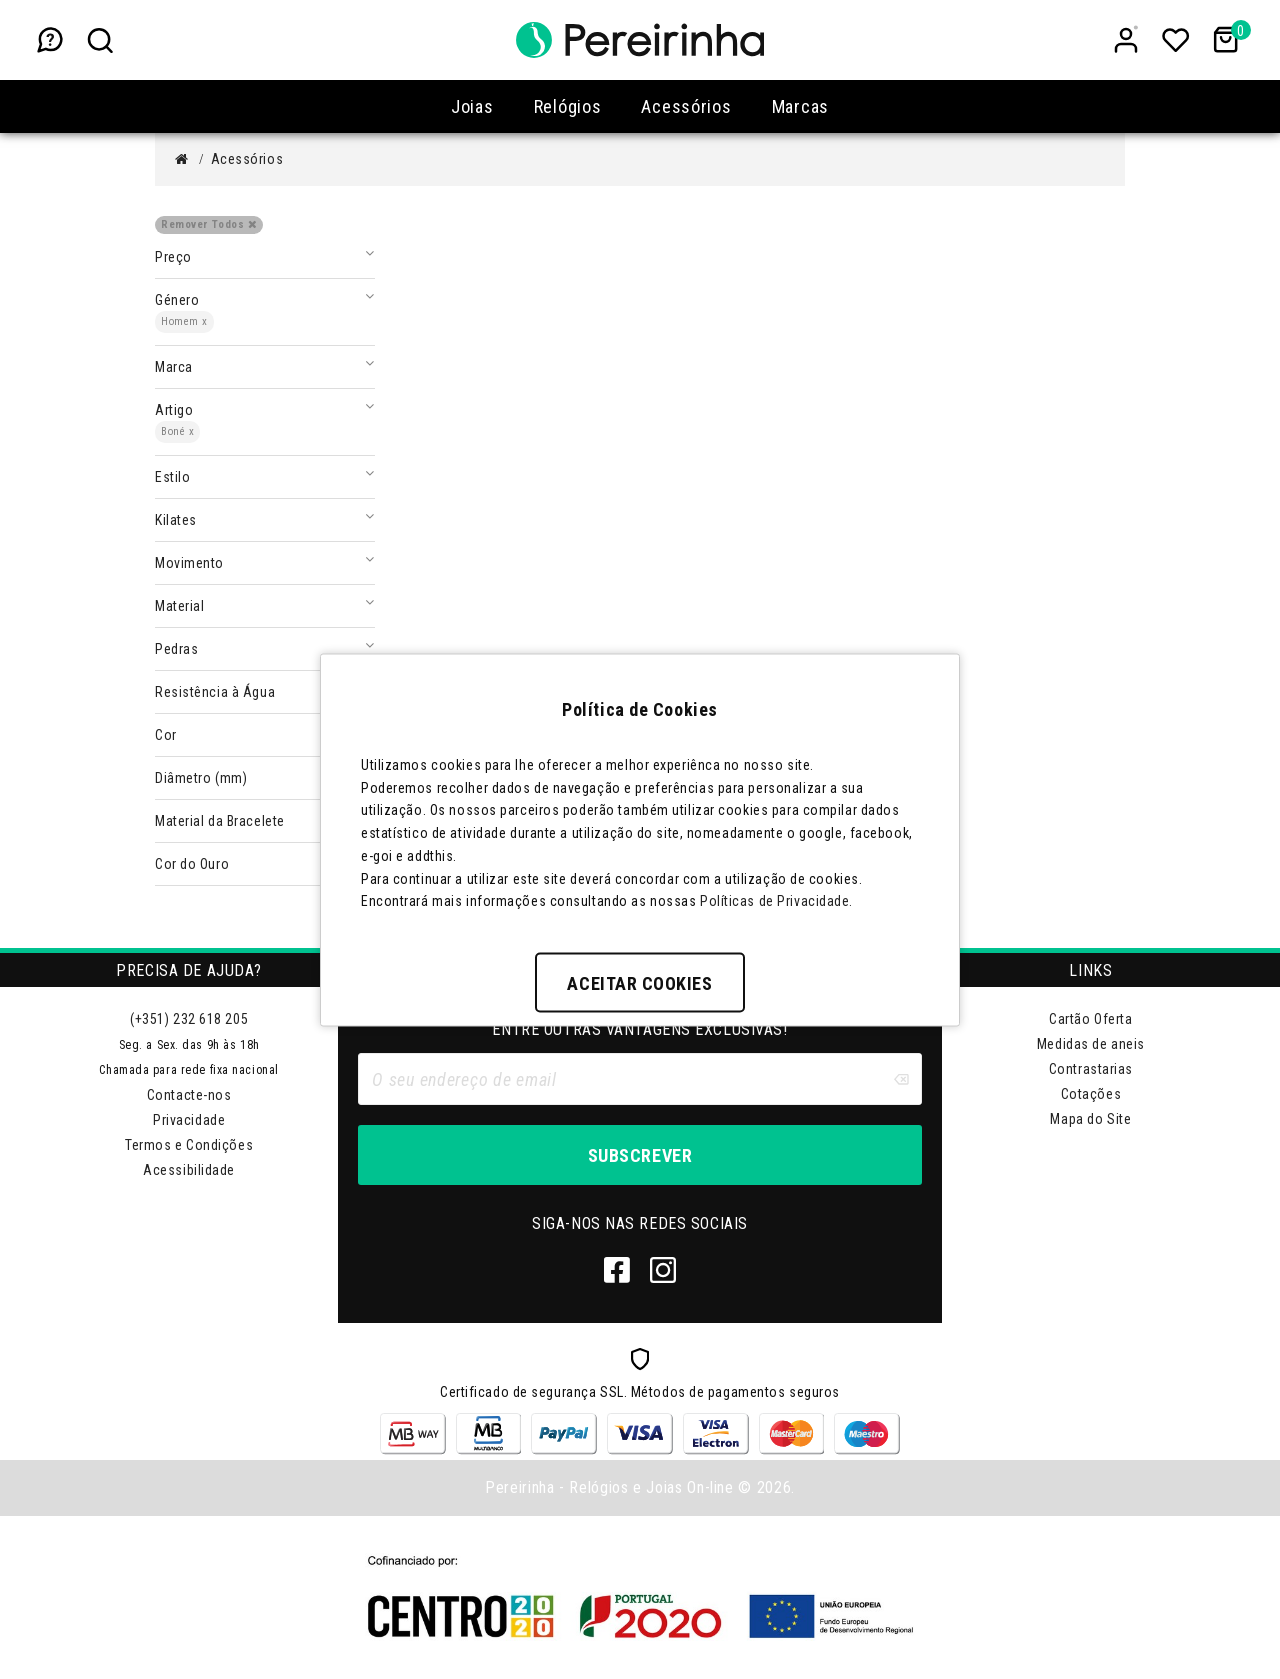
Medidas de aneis (1091, 1044)
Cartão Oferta (1090, 1019)
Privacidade (189, 1120)
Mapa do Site (1090, 1119)
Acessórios (247, 159)
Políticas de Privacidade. (776, 901)
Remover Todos (209, 224)
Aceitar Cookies (639, 983)
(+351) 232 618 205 (189, 1019)
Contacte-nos (189, 1095)
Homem (184, 321)
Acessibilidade (189, 1170)
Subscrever (640, 1155)
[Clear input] (901, 1079)
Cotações (1091, 1094)
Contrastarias (1091, 1069)
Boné (177, 431)
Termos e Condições (189, 1145)
